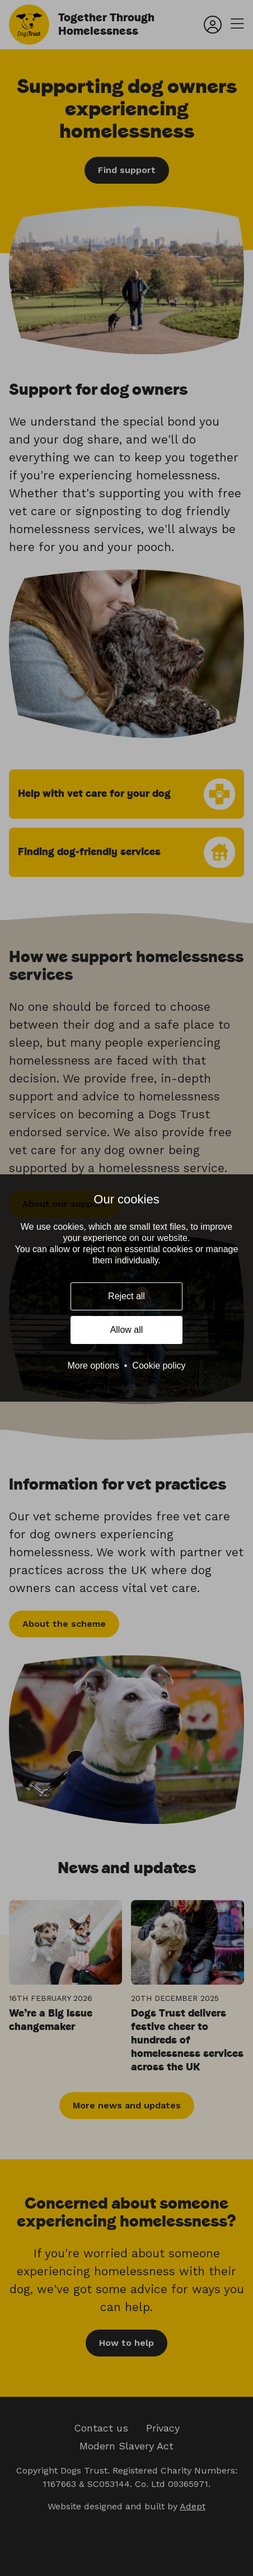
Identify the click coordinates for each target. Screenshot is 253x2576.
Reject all (126, 1296)
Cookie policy (158, 1365)
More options (93, 1365)
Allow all (126, 1329)
